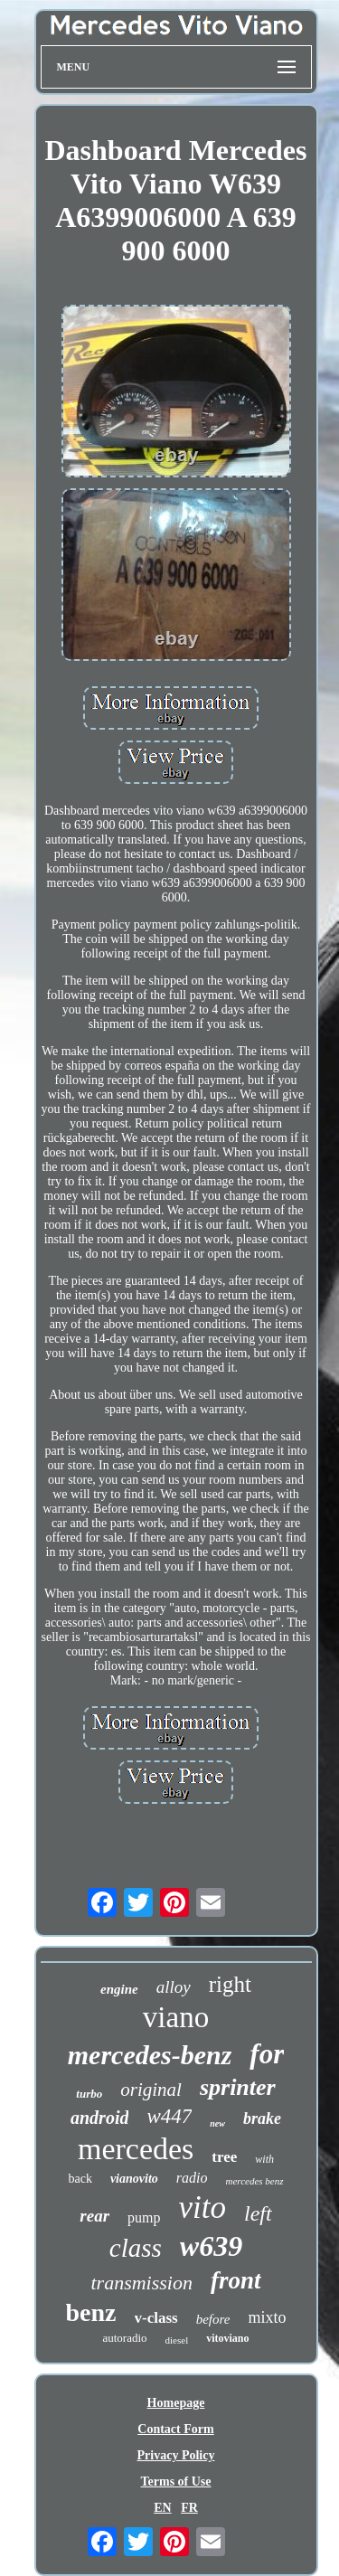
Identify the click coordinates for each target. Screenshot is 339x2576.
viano (176, 2017)
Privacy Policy (176, 2455)
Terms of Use (175, 2481)
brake (262, 2118)
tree (224, 2157)
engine (119, 1989)
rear (94, 2215)
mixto (267, 2317)
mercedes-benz (150, 2055)
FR (189, 2508)
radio (192, 2177)
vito (202, 2207)
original (151, 2089)
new (217, 2123)
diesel (177, 2340)
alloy (173, 1986)
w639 (211, 2246)
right (230, 1984)
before (213, 2319)
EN (162, 2508)
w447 (169, 2116)
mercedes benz (254, 2180)
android (99, 2118)
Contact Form (175, 2429)
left (258, 2213)
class (135, 2247)
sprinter (238, 2087)
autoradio (124, 2338)
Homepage (176, 2403)
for (267, 2054)
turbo (89, 2093)
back (79, 2178)
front (236, 2280)
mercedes (135, 2149)
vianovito (134, 2178)
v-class (156, 2317)
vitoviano (227, 2338)
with (264, 2159)
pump (143, 2217)
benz (91, 2312)
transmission (141, 2282)
